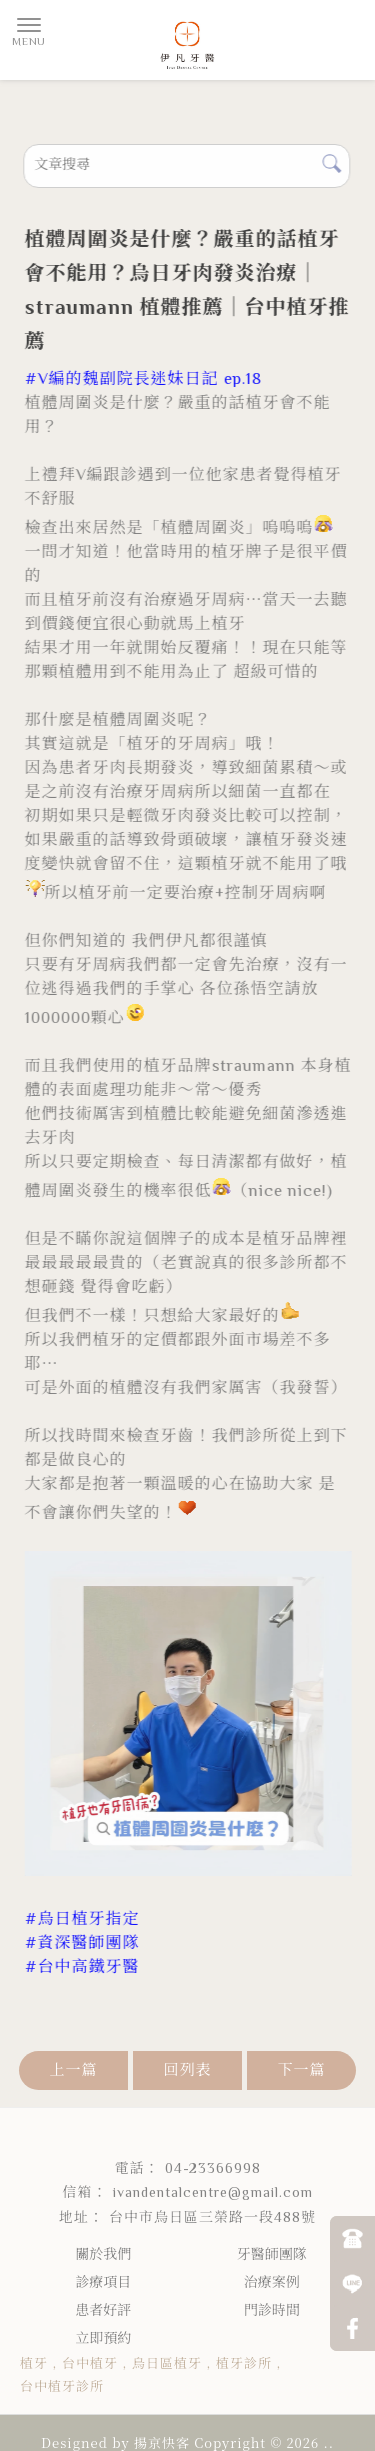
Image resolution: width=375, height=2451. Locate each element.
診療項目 (103, 2284)
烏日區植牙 (167, 2365)
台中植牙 (90, 2365)
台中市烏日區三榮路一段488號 (212, 2219)
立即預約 (103, 2340)
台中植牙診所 (62, 2388)
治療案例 (272, 2284)
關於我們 (103, 2256)
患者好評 (103, 2312)
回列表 (187, 2071)
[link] (122, 380)
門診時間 (272, 2312)
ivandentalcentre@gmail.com (213, 2194)
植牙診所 (244, 2365)
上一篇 (73, 2071)
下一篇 (302, 2071)
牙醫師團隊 (272, 2256)
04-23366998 (213, 2170)
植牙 (34, 2365)
